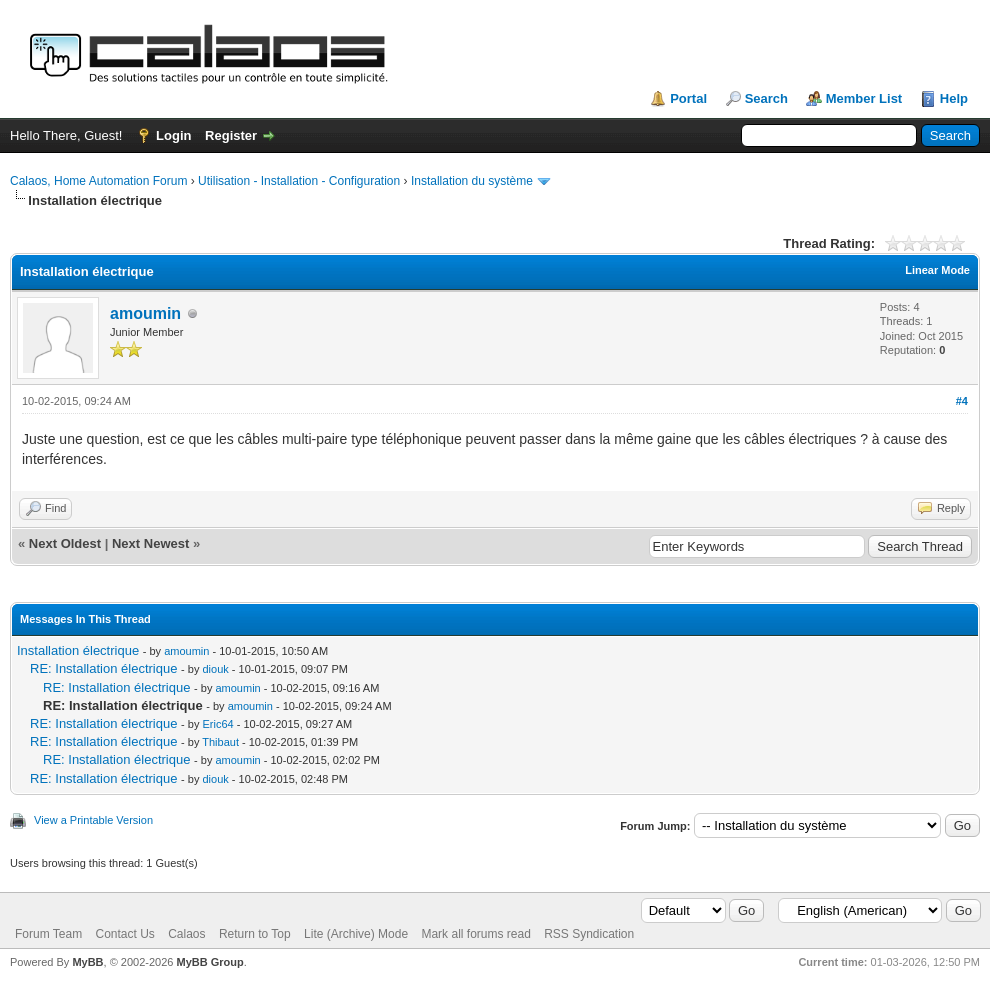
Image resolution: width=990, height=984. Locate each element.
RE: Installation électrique (103, 668)
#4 (962, 401)
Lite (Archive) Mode (356, 934)
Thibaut (220, 742)
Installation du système (472, 181)
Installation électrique (78, 650)
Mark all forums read (475, 934)
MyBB (87, 962)
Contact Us (124, 934)
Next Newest (150, 543)
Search (766, 98)
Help (954, 98)
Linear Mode (937, 270)
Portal (688, 98)
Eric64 (217, 724)
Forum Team (48, 934)
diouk (215, 669)
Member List (864, 98)
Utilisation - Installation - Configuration (299, 181)
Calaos (186, 934)
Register (231, 135)
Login (173, 135)
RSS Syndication (589, 934)
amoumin (145, 313)
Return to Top (255, 934)
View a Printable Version (93, 820)
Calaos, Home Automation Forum (98, 181)
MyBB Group (209, 962)
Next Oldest (65, 543)
